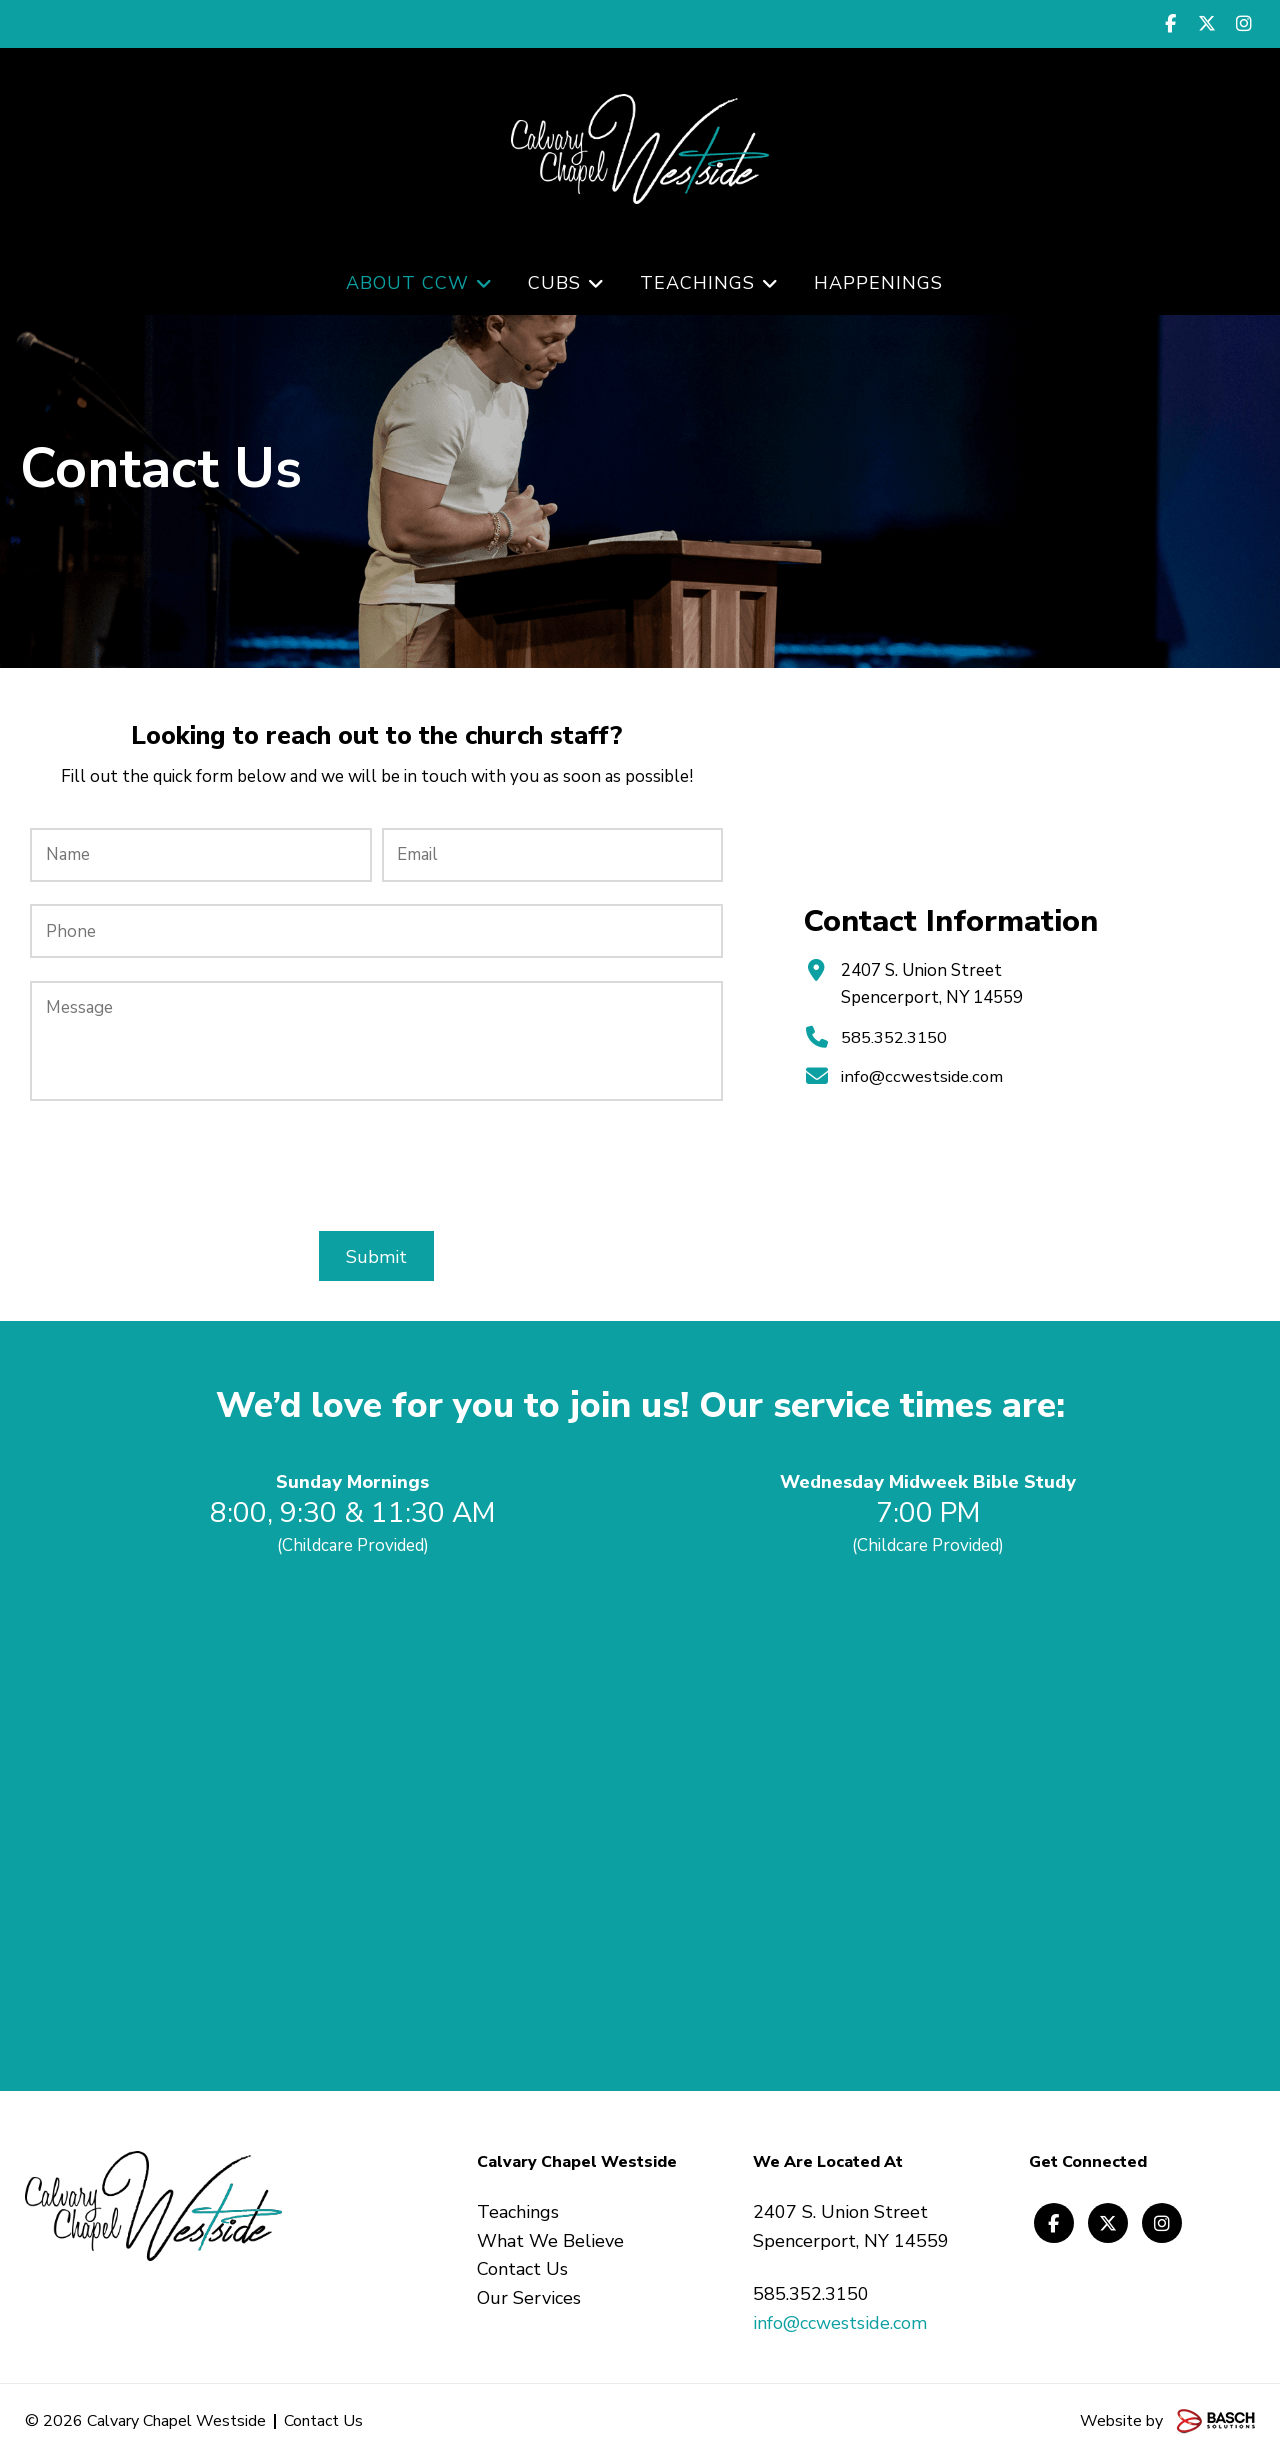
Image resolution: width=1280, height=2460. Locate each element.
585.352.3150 (894, 1037)
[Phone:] (376, 931)
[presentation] (377, 1166)
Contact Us (323, 2421)
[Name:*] (200, 855)
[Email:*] (552, 855)
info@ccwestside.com (923, 1076)
